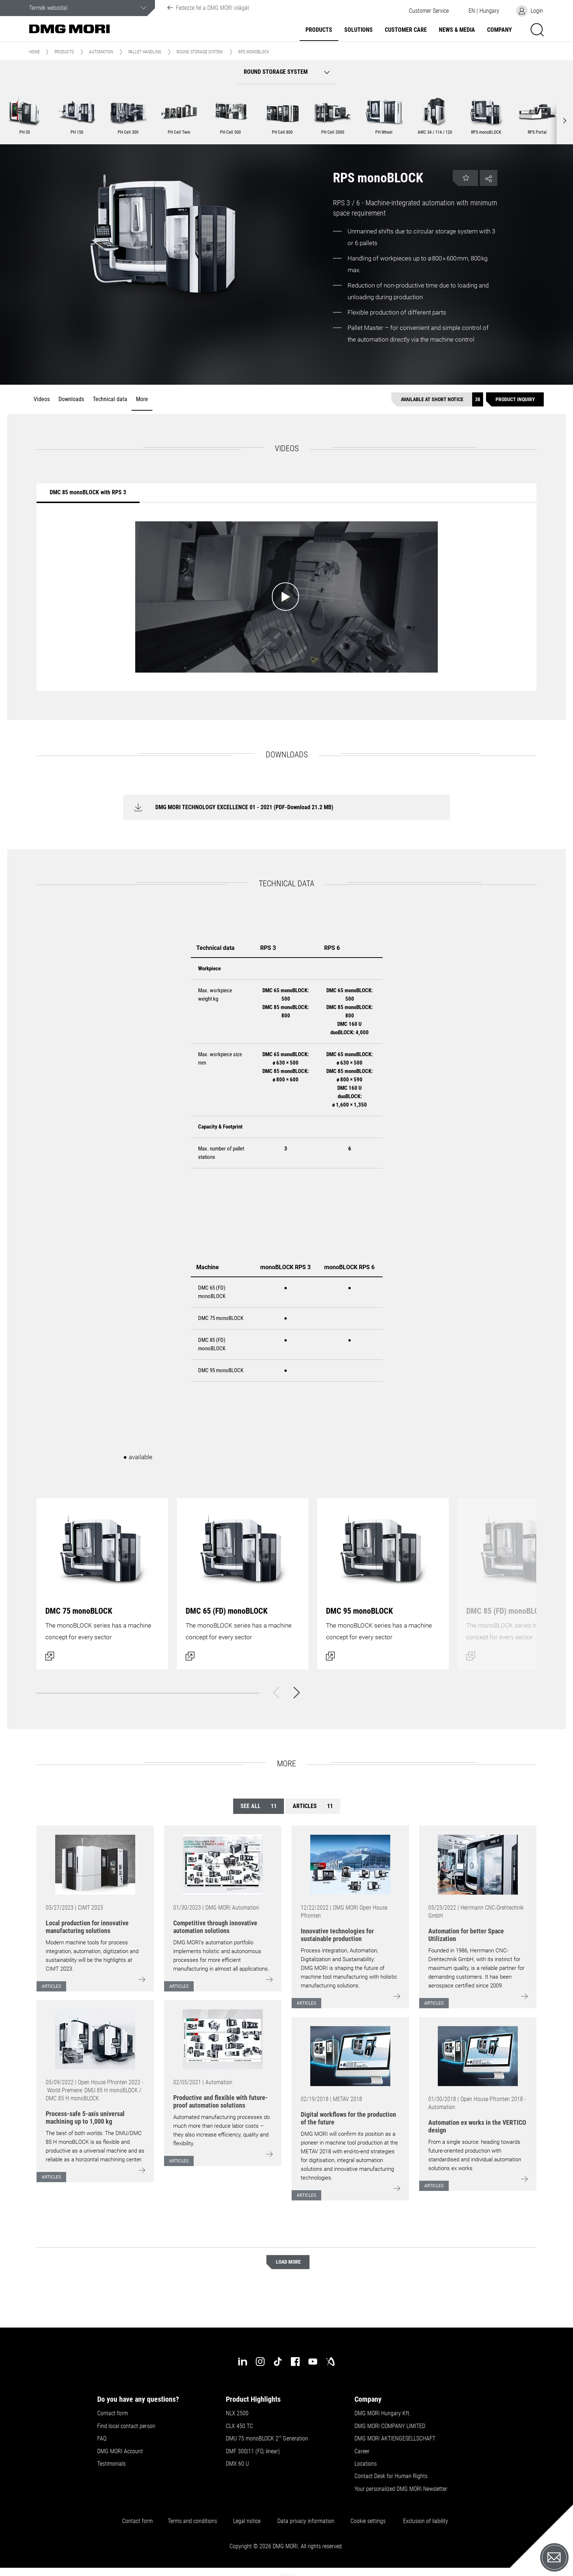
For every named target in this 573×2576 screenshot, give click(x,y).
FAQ (101, 2438)
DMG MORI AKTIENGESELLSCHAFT (394, 2438)
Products (319, 30)
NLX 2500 (237, 2413)
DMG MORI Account (120, 2451)
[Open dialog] (102, 1583)
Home (34, 51)
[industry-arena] (330, 2361)
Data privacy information (305, 2521)
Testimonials (111, 2464)
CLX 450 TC (239, 2426)
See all (258, 1806)
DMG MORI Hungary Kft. (382, 2413)
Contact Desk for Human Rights (391, 2476)
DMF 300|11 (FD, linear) (253, 2451)
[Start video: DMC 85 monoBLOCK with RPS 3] (286, 597)
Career (361, 2451)
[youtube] (313, 2361)
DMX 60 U (237, 2464)
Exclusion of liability (425, 2521)
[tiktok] (278, 2361)
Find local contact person (126, 2426)
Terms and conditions (192, 2521)
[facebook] (295, 2361)
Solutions (358, 30)
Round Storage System (200, 51)
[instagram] (260, 2361)
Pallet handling (144, 51)
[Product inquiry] (515, 399)
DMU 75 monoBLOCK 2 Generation (267, 2438)
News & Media (457, 30)
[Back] (276, 1692)
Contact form (112, 2413)
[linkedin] (243, 2361)
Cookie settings (369, 2521)
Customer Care (406, 30)
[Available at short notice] (437, 399)
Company (499, 30)
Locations (365, 2464)
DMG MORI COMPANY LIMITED (389, 2426)
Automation (101, 51)
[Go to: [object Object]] (95, 1865)
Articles (313, 1806)
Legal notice (247, 2521)
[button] (429, 11)
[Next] (296, 1692)
